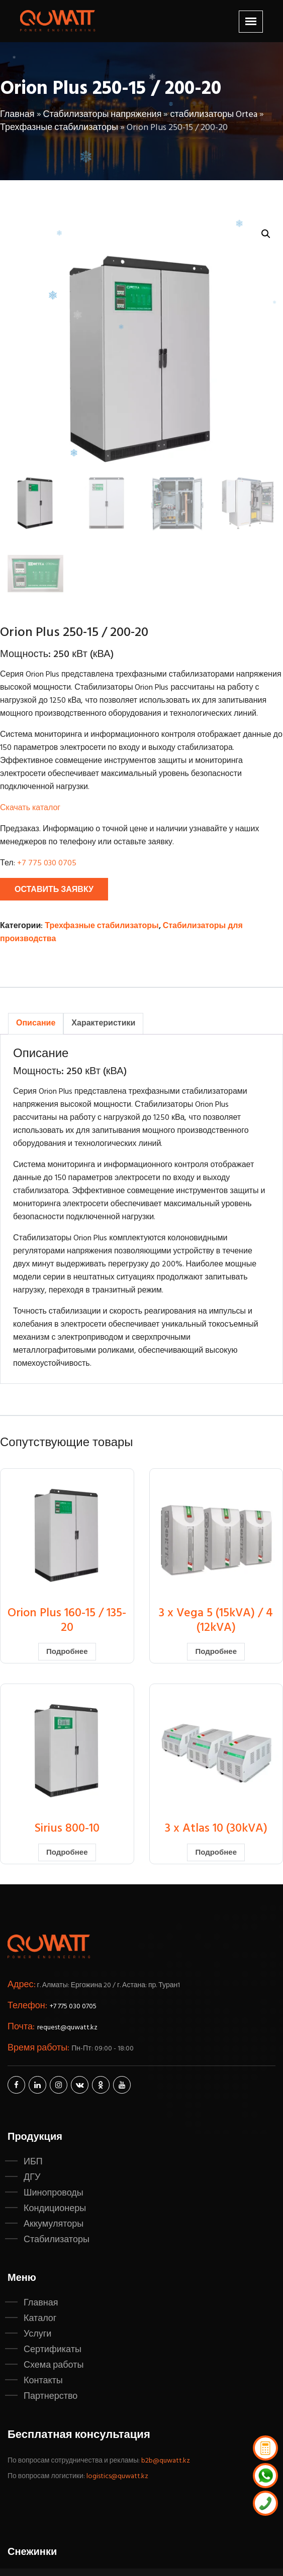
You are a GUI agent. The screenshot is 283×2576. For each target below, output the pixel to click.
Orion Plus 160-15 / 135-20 (67, 1620)
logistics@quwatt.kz (117, 2476)
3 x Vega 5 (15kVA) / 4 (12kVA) (216, 1620)
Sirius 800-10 (67, 1828)
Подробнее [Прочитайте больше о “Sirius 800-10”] (67, 1853)
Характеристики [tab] (103, 1023)
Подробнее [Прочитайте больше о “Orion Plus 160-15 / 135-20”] (67, 1652)
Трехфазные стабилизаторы (59, 127)
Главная (17, 114)
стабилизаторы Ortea (213, 114)
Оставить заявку (54, 889)
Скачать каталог (30, 808)
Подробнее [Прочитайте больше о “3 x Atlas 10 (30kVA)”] (216, 1853)
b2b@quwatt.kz (166, 2461)
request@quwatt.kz (67, 2027)
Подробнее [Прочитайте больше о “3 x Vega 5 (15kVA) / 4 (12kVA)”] (216, 1652)
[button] (266, 234)
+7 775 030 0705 (46, 863)
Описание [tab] (35, 1023)
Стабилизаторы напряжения (102, 114)
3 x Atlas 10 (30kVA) (216, 1828)
